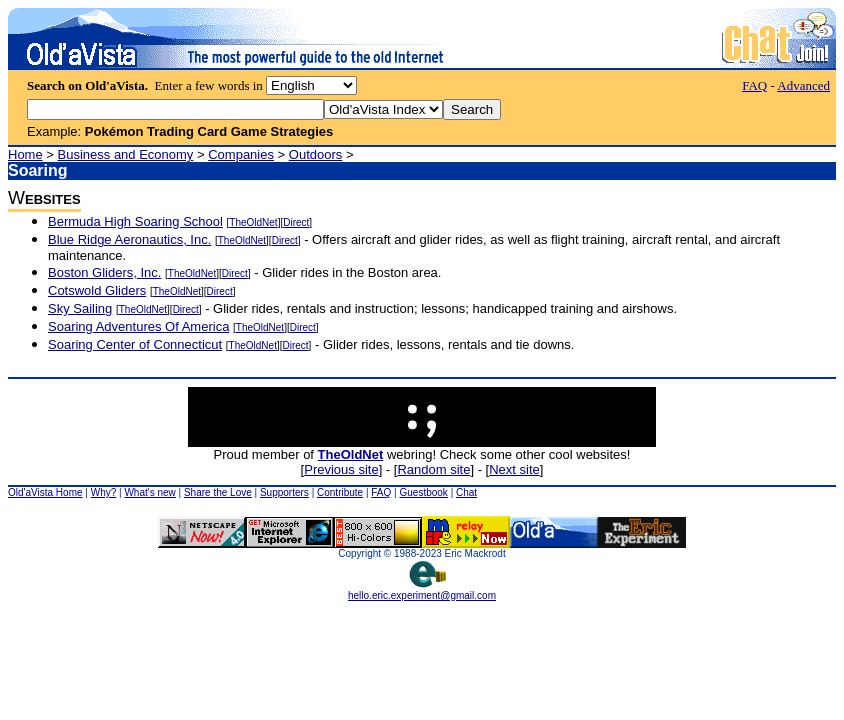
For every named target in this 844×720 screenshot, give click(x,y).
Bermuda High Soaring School (135, 221)
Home (25, 154)
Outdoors (315, 154)
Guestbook (423, 492)
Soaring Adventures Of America (138, 326)
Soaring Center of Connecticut (135, 344)
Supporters (284, 492)
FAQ (754, 85)
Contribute (340, 492)
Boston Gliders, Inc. (104, 272)
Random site (433, 469)
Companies (241, 154)
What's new (149, 492)
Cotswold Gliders (97, 290)
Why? (104, 492)
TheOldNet (253, 222)
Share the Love (218, 492)
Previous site (341, 469)
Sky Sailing (80, 308)
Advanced (803, 85)
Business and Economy (126, 154)
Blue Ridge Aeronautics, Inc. (129, 239)
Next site (514, 469)
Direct (296, 222)
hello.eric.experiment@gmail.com (422, 591)
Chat (466, 492)
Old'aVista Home (45, 492)
